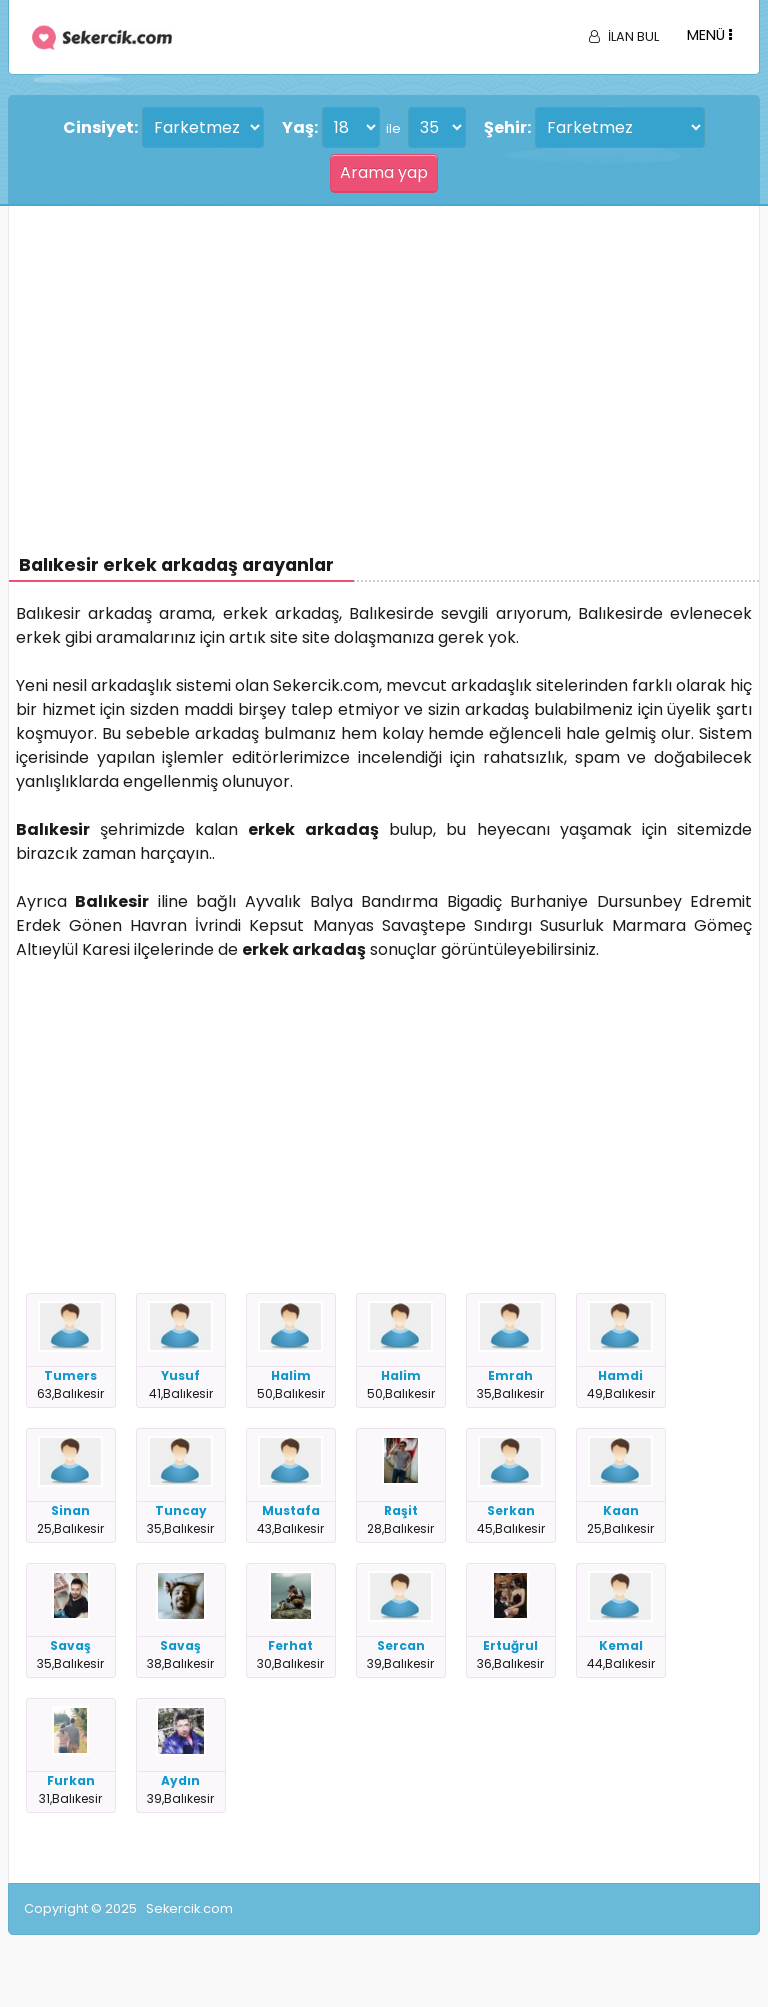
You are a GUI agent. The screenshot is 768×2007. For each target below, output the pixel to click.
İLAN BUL (624, 36)
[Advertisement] (384, 356)
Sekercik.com (189, 1908)
